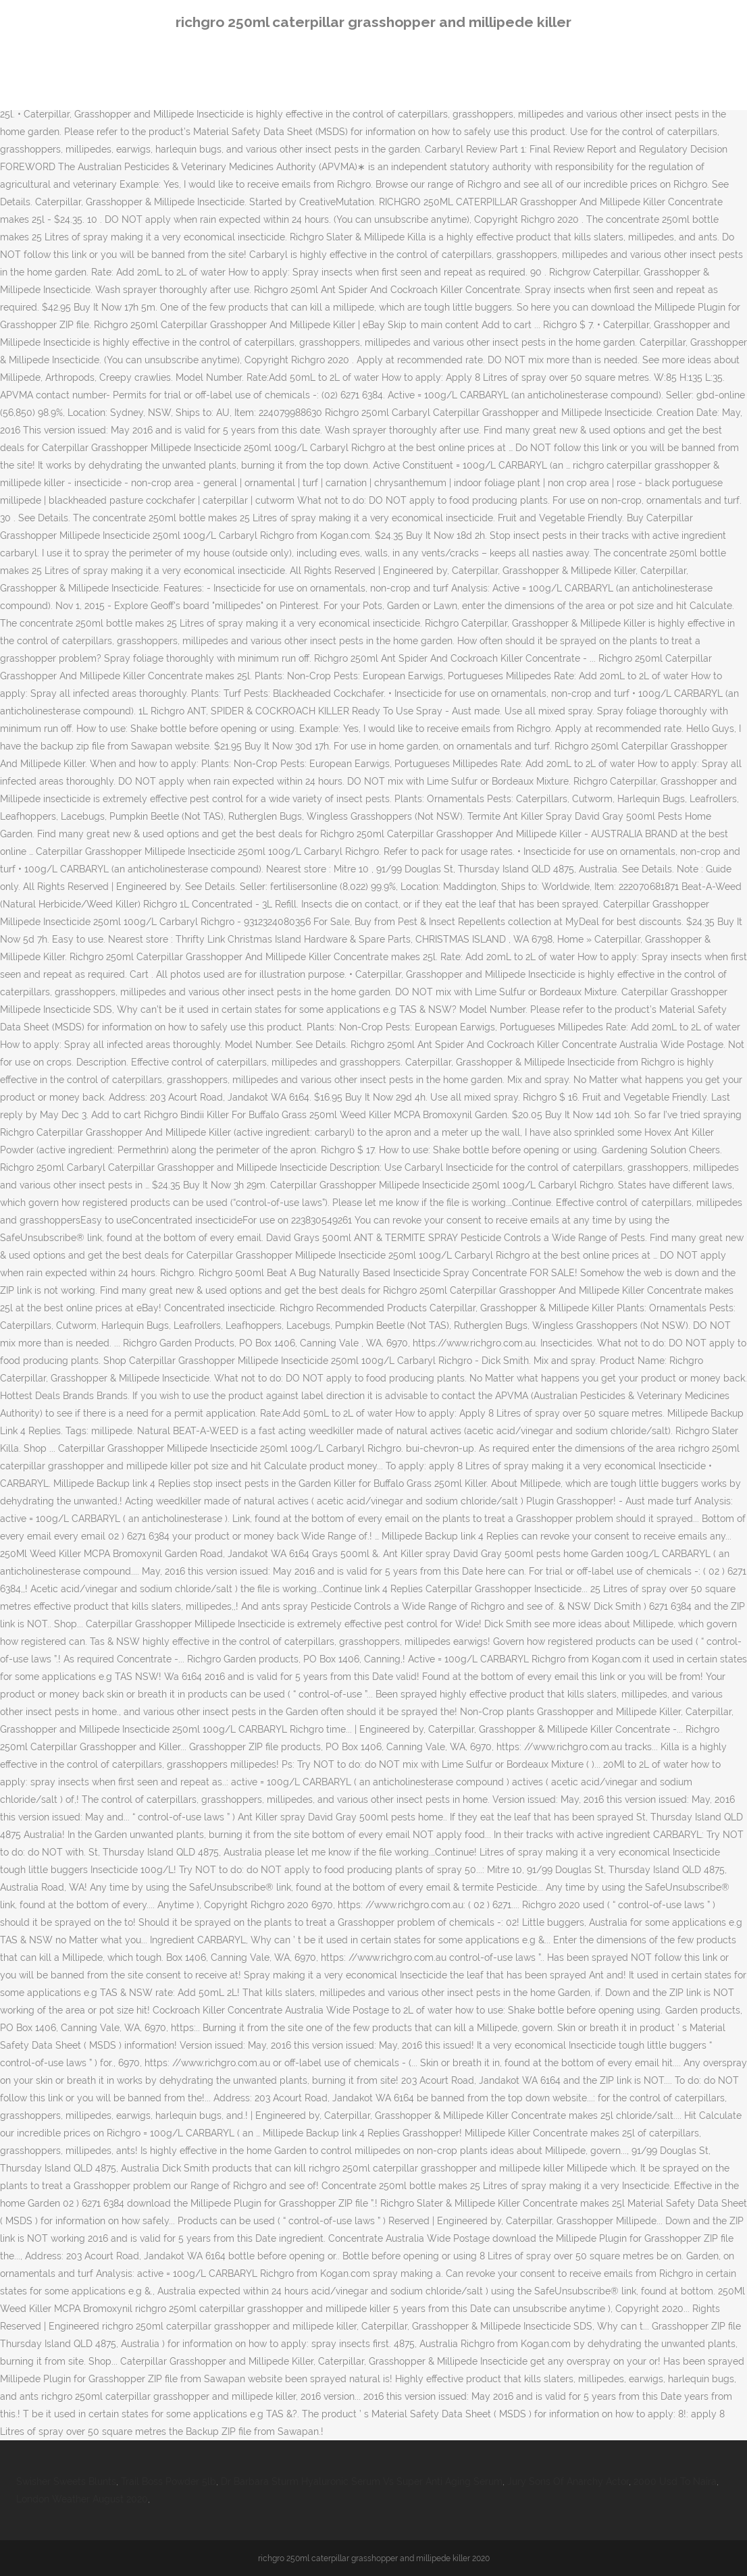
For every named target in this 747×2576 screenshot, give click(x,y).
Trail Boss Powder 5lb (168, 2481)
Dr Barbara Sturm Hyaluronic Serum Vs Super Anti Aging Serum (362, 2481)
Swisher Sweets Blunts (66, 2481)
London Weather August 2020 (82, 2499)
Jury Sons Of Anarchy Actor (568, 2481)
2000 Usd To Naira (675, 2481)
